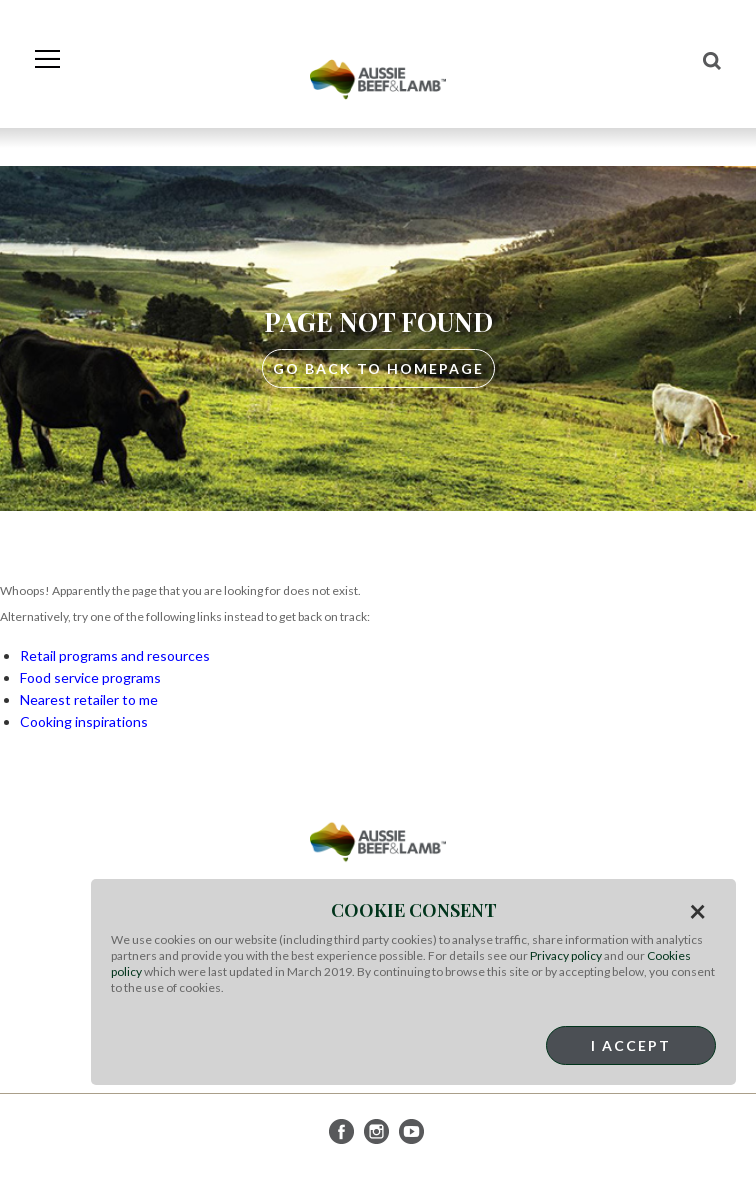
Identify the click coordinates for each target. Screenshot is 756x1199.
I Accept (631, 1045)
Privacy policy (566, 955)
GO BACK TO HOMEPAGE (378, 368)
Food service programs (90, 677)
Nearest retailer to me (89, 699)
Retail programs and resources (115, 655)
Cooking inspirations (84, 721)
